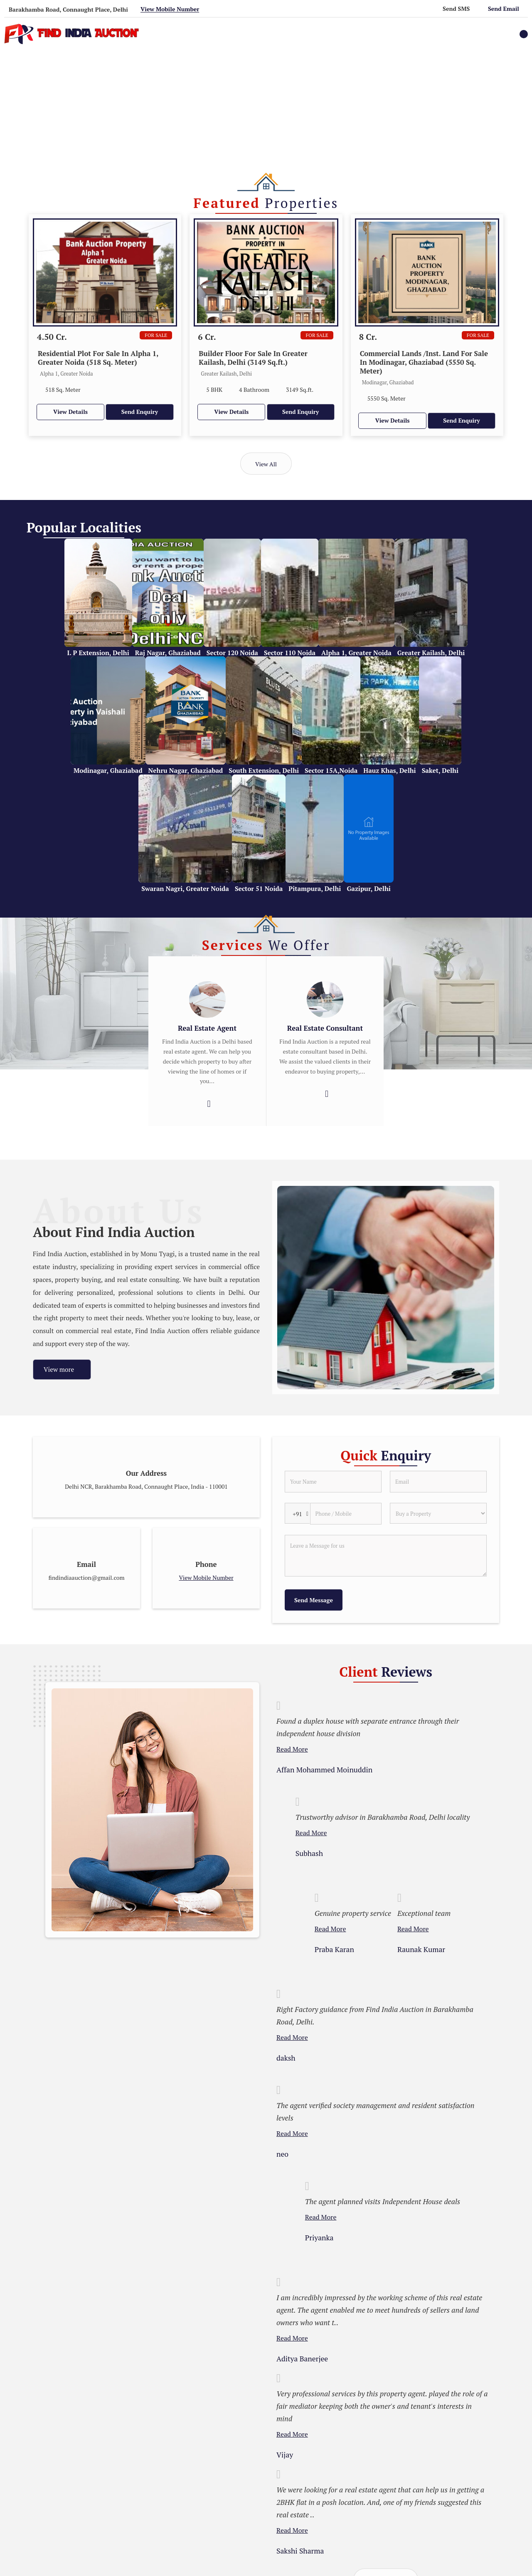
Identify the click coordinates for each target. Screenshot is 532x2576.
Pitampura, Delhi (314, 888)
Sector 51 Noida (259, 888)
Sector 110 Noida (289, 652)
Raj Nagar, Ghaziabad (168, 652)
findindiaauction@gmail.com (87, 1577)
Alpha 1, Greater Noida (356, 652)
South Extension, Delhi (264, 770)
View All (266, 464)
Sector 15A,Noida (331, 770)
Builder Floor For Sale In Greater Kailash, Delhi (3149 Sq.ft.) (253, 358)
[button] (169, 9)
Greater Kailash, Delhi (431, 652)
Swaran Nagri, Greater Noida (185, 888)
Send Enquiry (139, 412)
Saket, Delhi (440, 770)
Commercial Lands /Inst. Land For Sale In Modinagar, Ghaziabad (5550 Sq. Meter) (424, 362)
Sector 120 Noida (232, 652)
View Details (70, 412)
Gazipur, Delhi (368, 888)
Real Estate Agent (207, 1028)
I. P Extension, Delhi (98, 652)
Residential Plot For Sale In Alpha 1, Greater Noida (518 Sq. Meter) (98, 358)
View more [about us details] (59, 1369)
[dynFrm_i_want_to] (438, 1513)
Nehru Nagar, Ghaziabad (185, 770)
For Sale (156, 335)
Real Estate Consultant (325, 1028)
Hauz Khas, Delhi (389, 770)
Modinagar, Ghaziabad (108, 770)
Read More (292, 1749)
